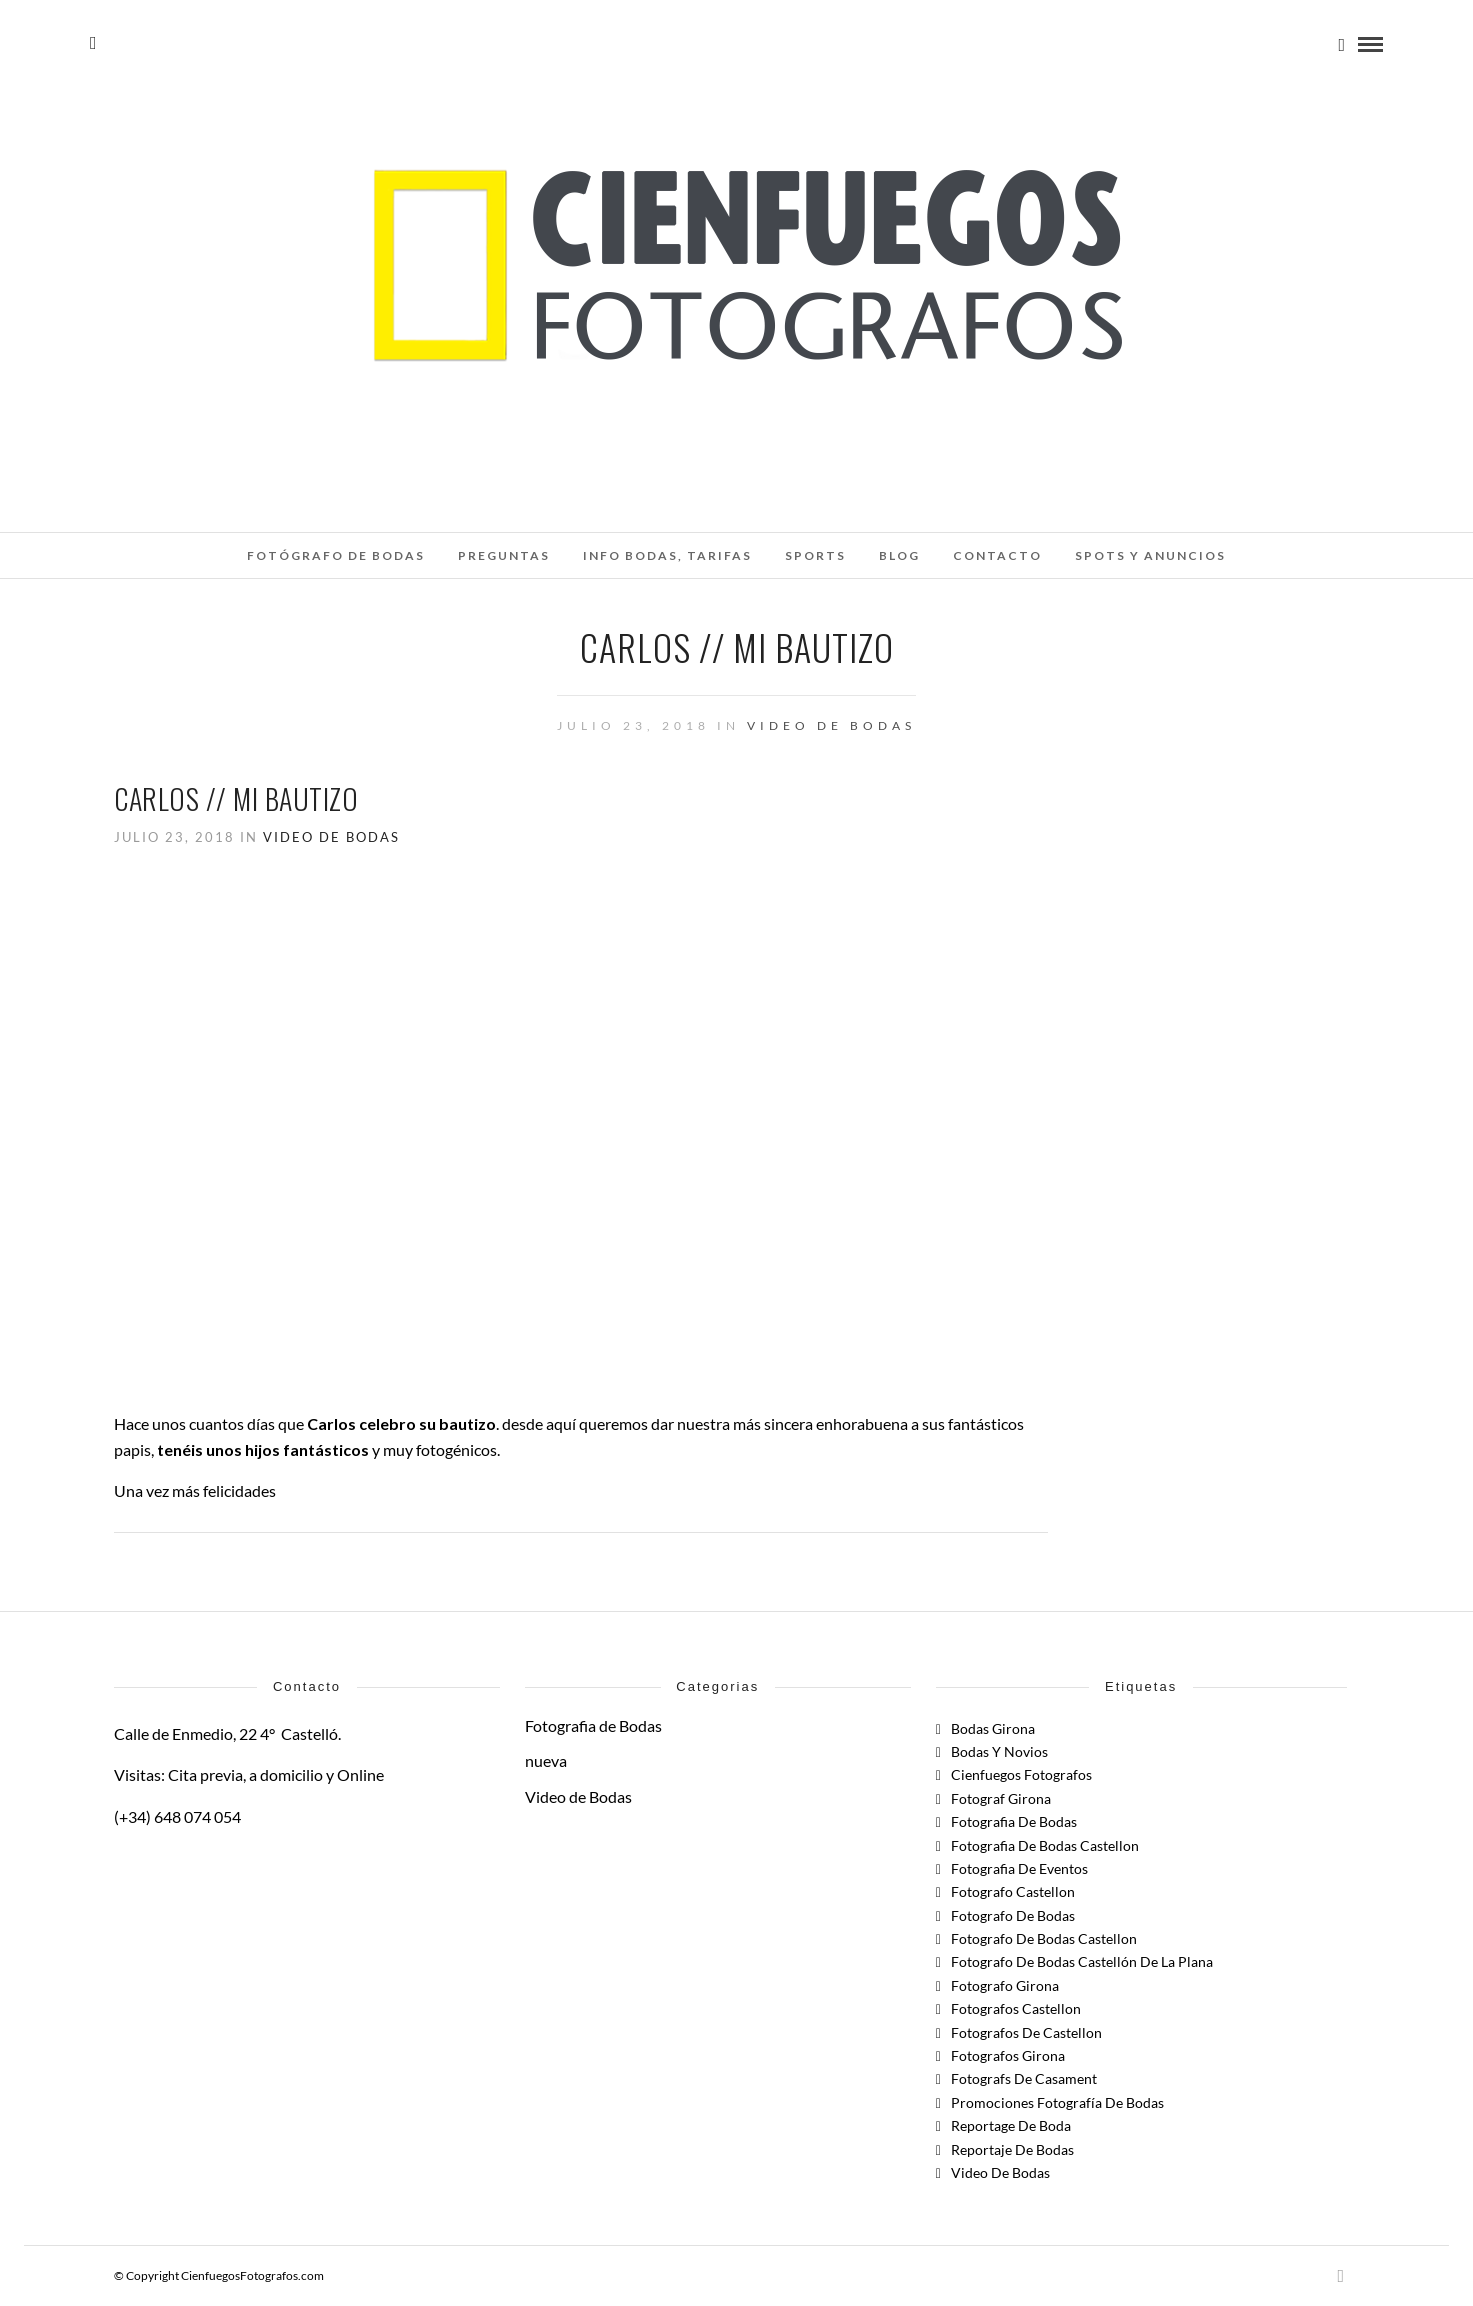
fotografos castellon (1016, 2008)
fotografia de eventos (1019, 1868)
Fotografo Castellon (1013, 1891)
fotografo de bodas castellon (1044, 1938)
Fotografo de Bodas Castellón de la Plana (1082, 1961)
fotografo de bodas (1013, 1915)
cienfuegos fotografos (1021, 1774)
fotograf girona (1001, 1798)
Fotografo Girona (1005, 1985)
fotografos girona (1008, 2055)
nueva (546, 1760)
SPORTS (815, 555)
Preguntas (504, 555)
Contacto (997, 555)
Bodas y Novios (999, 1751)
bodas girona (993, 1728)
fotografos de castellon (1026, 2032)
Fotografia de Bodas (593, 1725)
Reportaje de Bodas (1012, 2149)
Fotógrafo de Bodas (336, 555)
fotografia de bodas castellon (1045, 1845)
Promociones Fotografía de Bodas (1057, 2102)
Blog (899, 555)
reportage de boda (1011, 2125)
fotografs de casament (1024, 2078)
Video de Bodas (831, 725)
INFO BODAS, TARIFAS (667, 555)
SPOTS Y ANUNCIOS (1150, 555)
